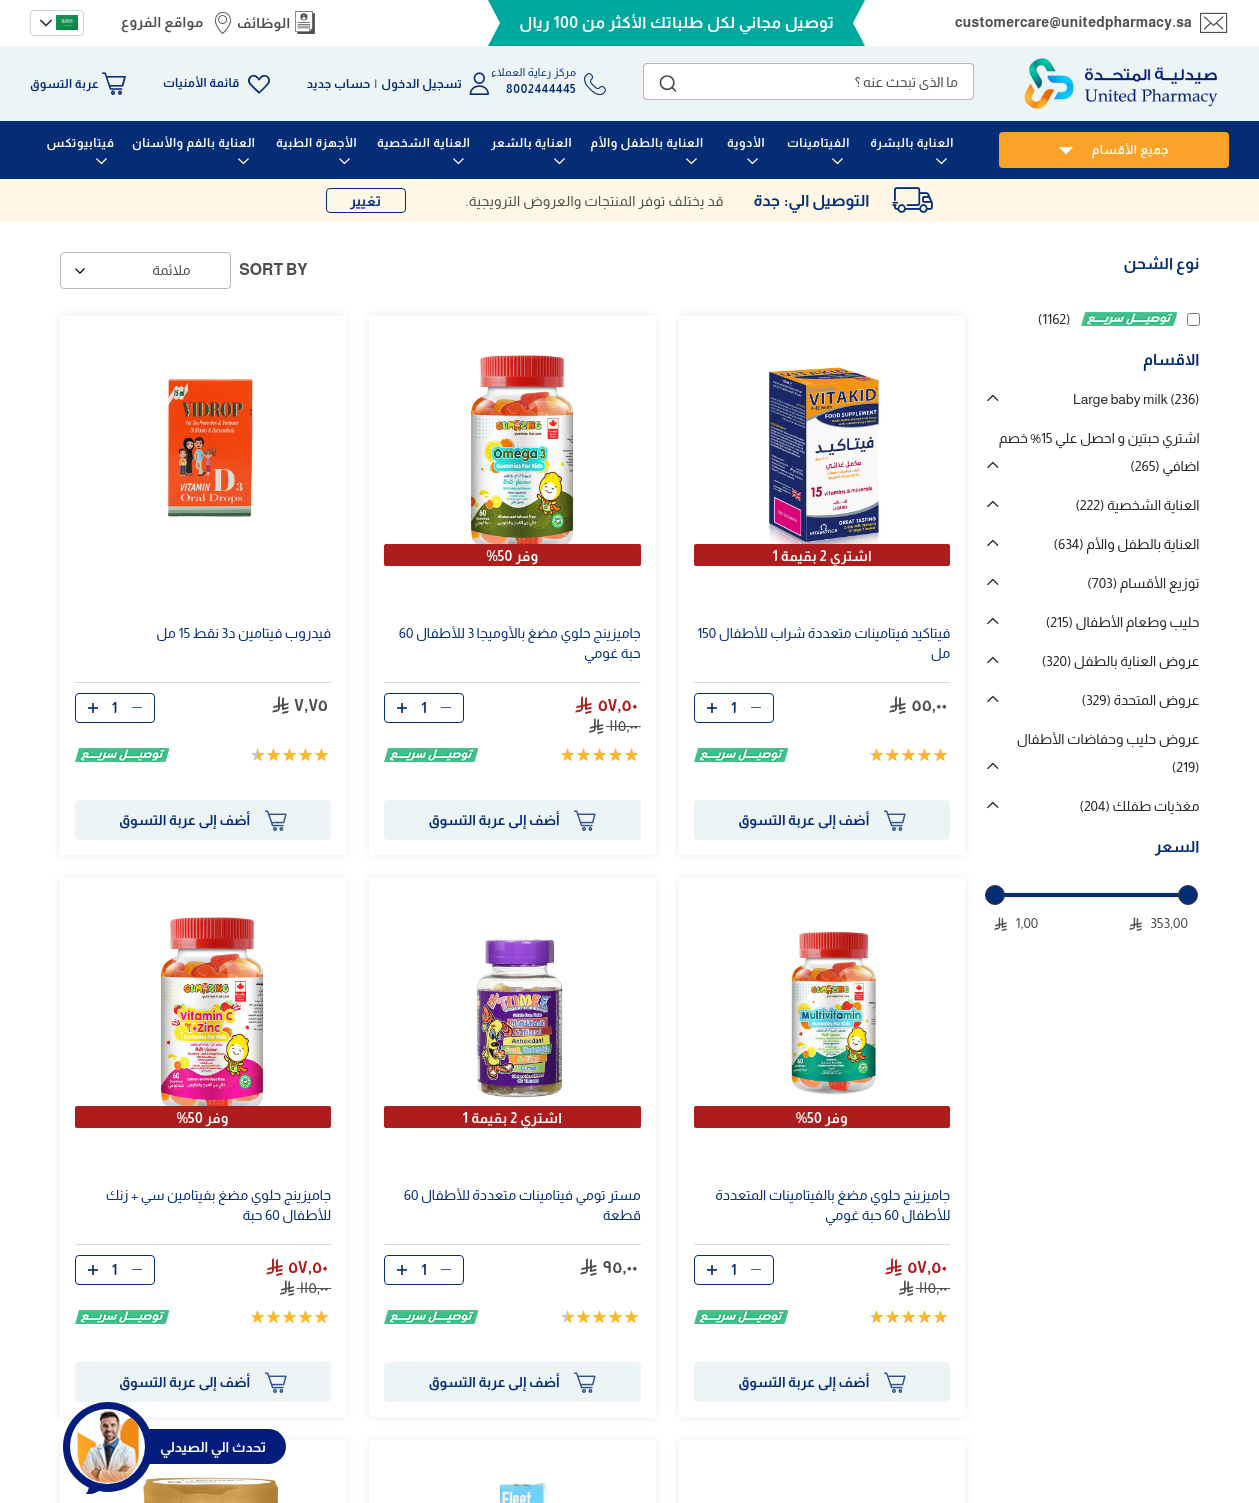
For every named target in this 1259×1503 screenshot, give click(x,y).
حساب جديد (339, 84)
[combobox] (808, 81)
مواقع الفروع (162, 22)
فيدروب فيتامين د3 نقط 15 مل (243, 633)
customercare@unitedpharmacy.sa (1073, 22)
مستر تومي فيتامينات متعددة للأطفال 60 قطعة (522, 1205)
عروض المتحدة (1141, 700)
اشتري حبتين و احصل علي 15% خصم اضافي (1099, 452)
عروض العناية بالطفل (1121, 661)
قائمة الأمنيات (201, 83)
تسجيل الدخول (421, 84)
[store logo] (1121, 83)
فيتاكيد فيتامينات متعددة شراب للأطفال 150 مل (823, 643)
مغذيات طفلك (1139, 806)
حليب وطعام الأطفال (1123, 622)
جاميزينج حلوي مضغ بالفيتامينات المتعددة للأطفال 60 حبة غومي (832, 1205)
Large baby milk (1136, 399)
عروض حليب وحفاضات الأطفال (1108, 753)
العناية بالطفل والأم (1127, 544)
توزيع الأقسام (1143, 583)
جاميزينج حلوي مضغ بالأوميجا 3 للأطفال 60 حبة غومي (520, 643)
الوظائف (264, 23)
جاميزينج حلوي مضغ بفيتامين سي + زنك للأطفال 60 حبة (218, 1205)
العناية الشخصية (1137, 505)
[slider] (995, 895)
